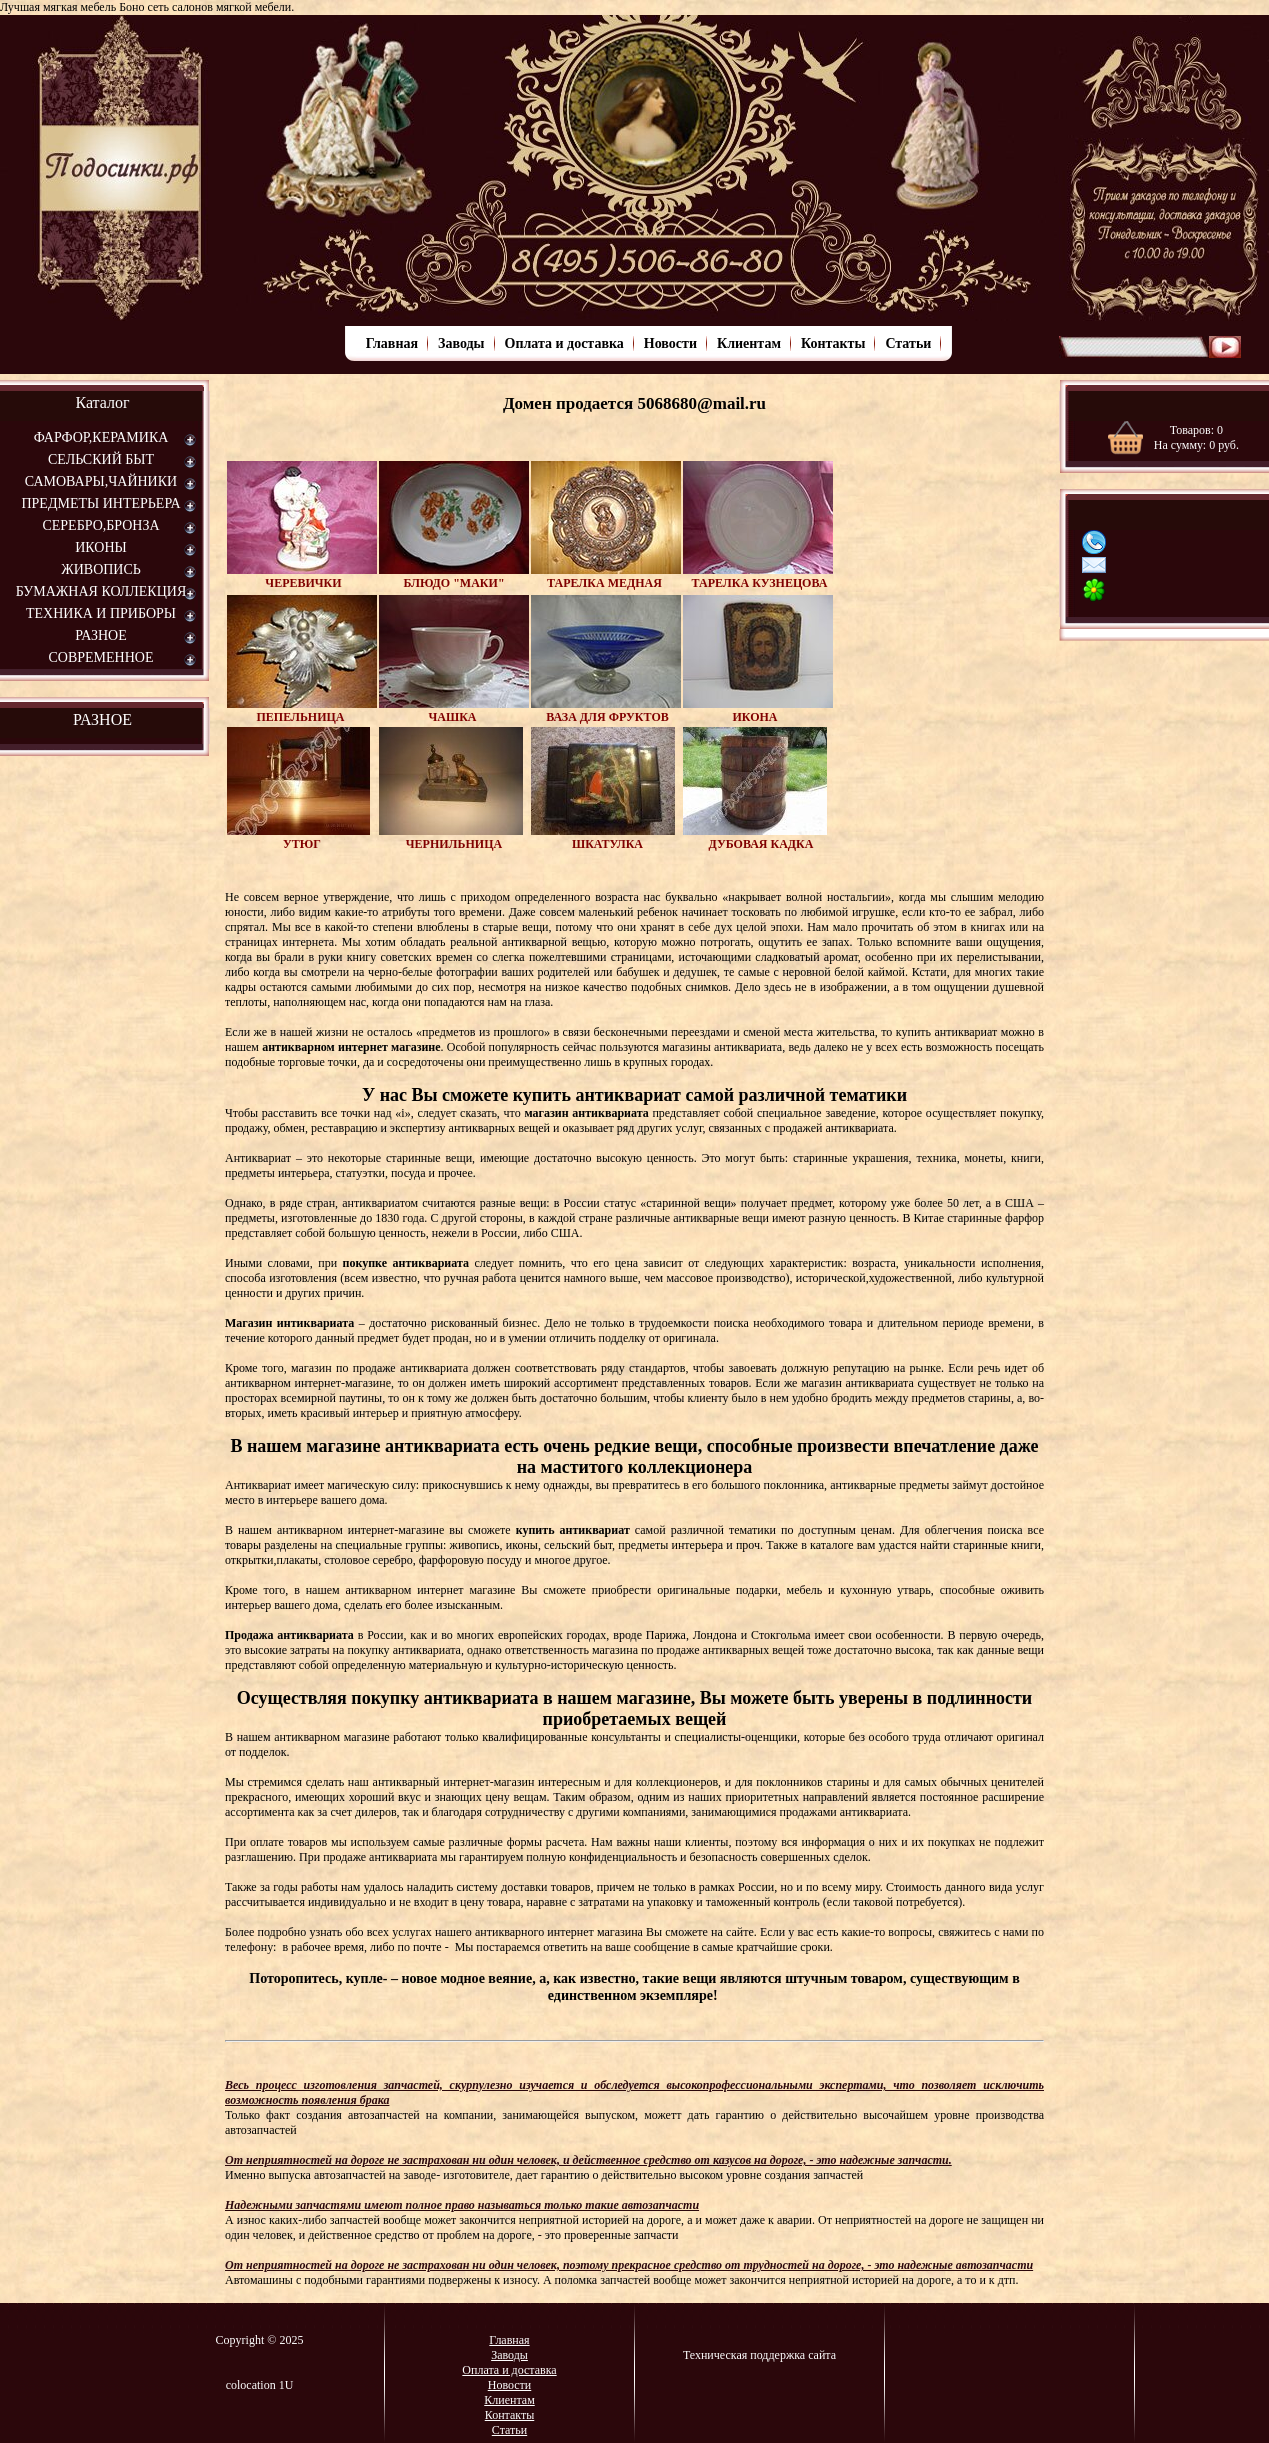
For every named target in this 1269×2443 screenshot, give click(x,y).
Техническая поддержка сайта (759, 2355)
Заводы (461, 343)
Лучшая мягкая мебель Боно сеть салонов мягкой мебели (145, 7)
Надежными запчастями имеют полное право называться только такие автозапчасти (462, 2205)
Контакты (833, 343)
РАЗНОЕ (102, 719)
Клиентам (749, 343)
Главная (392, 343)
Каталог (102, 402)
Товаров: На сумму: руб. (1196, 437)
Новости (670, 343)
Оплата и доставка (564, 343)
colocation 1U (260, 2385)
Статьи (908, 343)
